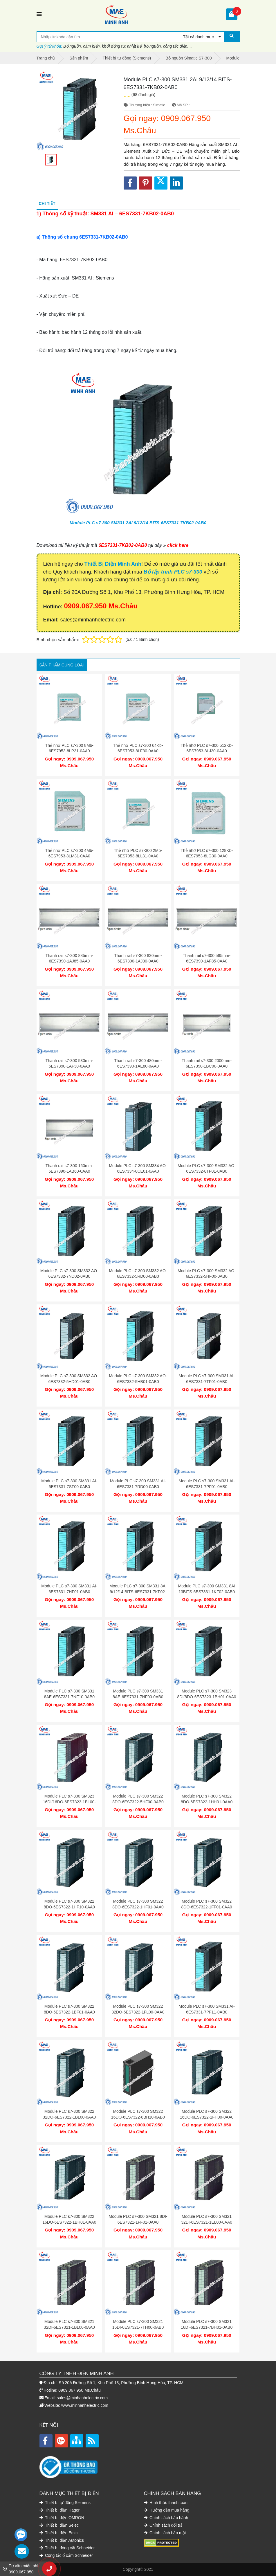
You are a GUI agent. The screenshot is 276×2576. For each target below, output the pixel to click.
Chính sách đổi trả (163, 2525)
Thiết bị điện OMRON (61, 2517)
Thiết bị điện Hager (59, 2510)
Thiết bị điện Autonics (61, 2540)
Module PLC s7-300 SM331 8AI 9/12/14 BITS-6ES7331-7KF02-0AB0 (138, 1592)
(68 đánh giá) (143, 94)
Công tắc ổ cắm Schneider (66, 2555)
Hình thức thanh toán (166, 2502)
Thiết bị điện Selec (59, 2525)
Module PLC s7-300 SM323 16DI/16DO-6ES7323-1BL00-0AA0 (69, 1802)
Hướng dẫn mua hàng (167, 2510)
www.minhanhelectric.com (84, 2405)
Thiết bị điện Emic (58, 2532)
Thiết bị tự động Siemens (65, 2502)
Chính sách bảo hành (166, 2517)
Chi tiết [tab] (47, 203)
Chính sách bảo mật (165, 2532)
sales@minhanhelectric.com (82, 2397)
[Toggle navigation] (39, 14)
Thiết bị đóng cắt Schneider (67, 2548)
